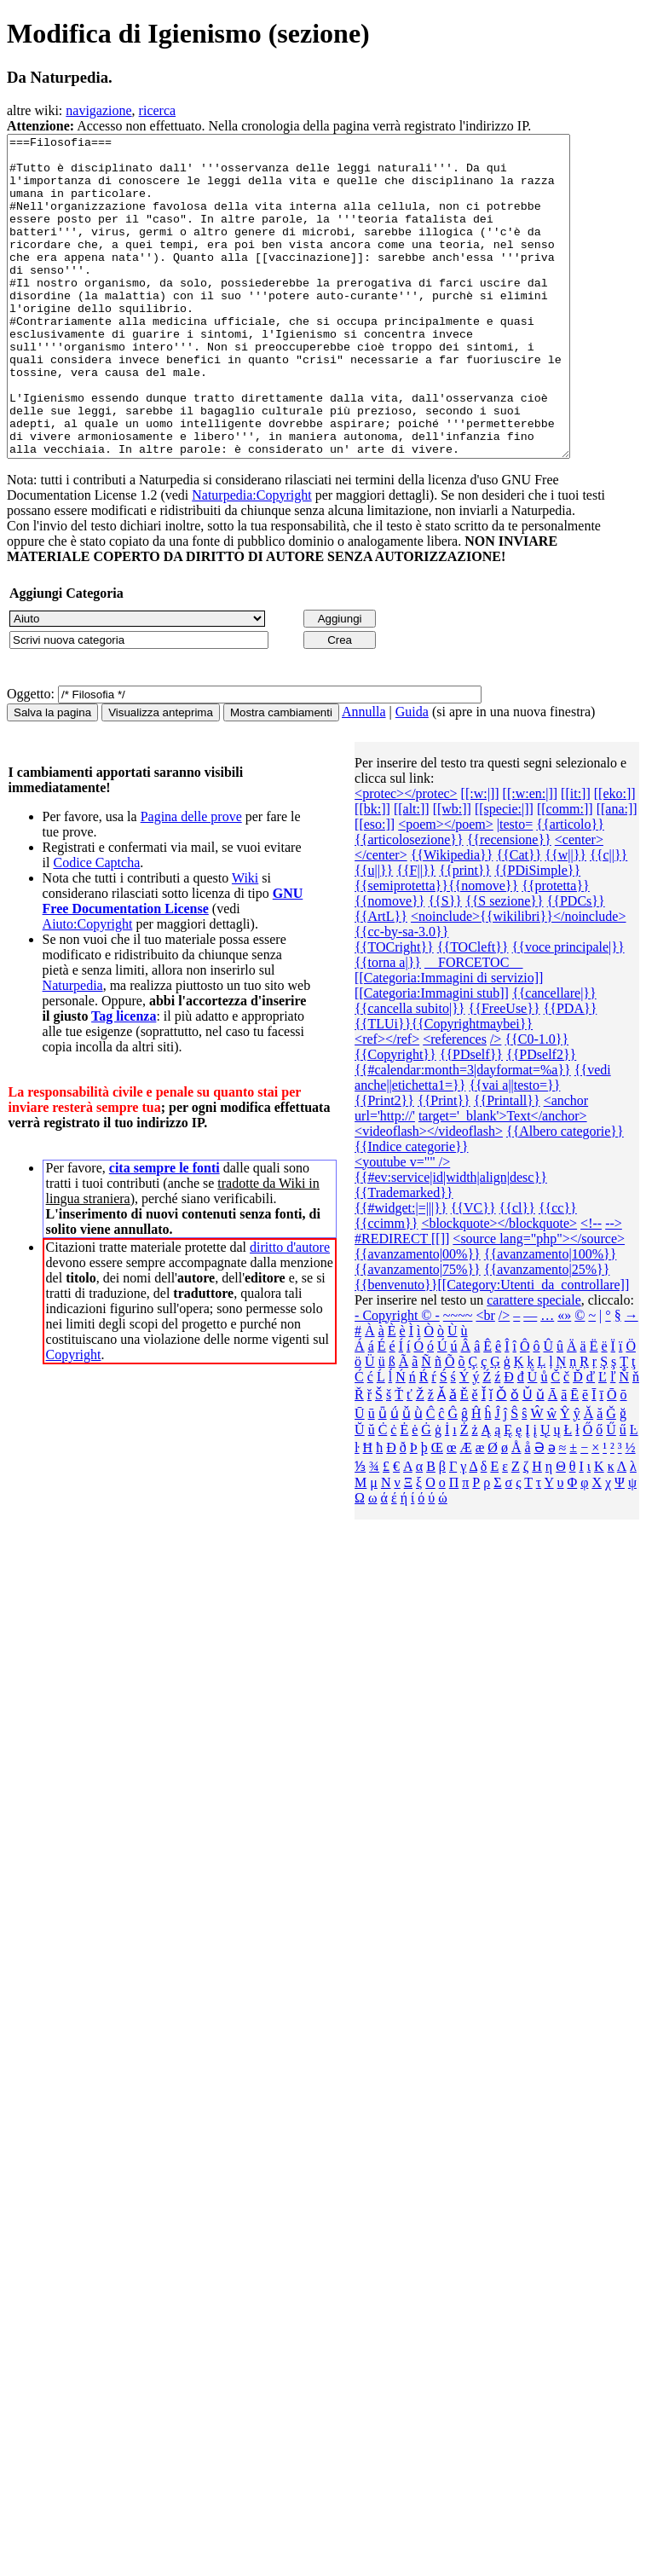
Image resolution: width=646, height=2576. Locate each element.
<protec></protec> (406, 857)
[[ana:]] (617, 872)
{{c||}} (608, 919)
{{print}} (465, 934)
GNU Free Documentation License (173, 965)
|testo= (515, 888)
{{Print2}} (384, 1164)
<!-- (591, 1287)
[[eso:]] (375, 888)
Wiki (245, 942)
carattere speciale (534, 1364)
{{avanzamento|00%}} (418, 1318)
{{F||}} (415, 934)
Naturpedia (73, 1049)
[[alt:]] (412, 872)
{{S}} (445, 965)
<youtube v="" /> (402, 1226)
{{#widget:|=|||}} (401, 1272)
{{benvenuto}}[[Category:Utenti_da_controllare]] (492, 1348)
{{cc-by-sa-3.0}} (401, 995)
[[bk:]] (372, 872)
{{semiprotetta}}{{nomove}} (436, 949)
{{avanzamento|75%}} (418, 1333)
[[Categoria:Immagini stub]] (432, 1057)
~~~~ (458, 1379)
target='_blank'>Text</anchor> (502, 1179)
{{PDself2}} (541, 1118)
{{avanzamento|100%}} (550, 1318)
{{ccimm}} (386, 1287)
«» (564, 1379)
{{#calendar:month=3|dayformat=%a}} (463, 1133)
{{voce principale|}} (568, 1011)
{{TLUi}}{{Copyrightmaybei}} (444, 1087)
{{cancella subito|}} (409, 1072)
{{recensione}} (509, 903)
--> (613, 1287)
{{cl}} (517, 1272)
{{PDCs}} (576, 965)
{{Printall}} (507, 1164)
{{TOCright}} (394, 1011)
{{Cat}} (518, 919)
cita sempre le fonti (164, 1231)
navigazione (98, 110)
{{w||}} (565, 919)
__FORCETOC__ (473, 1026)
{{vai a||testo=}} (514, 1149)
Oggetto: (31, 757)
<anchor (566, 1164)
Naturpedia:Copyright (251, 559)
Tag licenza (123, 1080)
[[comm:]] (565, 872)
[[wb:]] (452, 872)
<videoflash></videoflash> (429, 1195)
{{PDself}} (471, 1118)
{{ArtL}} (381, 980)
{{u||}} (374, 934)
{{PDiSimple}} (537, 934)
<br (485, 1379)
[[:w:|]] (480, 857)
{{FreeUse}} (504, 1072)
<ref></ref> (387, 1103)
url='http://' (385, 1179)
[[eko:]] (615, 857)
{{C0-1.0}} (536, 1103)
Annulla (364, 775)
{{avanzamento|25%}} (547, 1333)
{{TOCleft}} (473, 1011)
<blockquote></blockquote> (499, 1287)
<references (455, 1103)
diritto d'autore (290, 1311)
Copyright (73, 1418)
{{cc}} (558, 1272)
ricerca (157, 110)
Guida (412, 775)
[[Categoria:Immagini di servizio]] (449, 1041)
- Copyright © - (397, 1379)
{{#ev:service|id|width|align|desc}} (451, 1241)
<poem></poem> (445, 888)
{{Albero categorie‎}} (565, 1195)
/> (495, 1103)
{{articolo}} (570, 888)
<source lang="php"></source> (539, 1302)
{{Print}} (444, 1164)
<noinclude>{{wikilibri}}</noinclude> (518, 980)
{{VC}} (473, 1272)
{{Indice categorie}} (411, 1210)
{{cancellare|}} (554, 1057)
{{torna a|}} (388, 1026)
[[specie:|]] (504, 872)
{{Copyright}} (395, 1118)
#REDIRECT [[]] (402, 1302)
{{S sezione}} (504, 965)
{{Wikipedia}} (452, 919)
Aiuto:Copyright (88, 988)
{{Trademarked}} (404, 1256)
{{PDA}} (570, 1072)
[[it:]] (576, 857)
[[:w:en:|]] (530, 857)
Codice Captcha (96, 926)
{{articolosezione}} (409, 903)
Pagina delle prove (191, 880)
